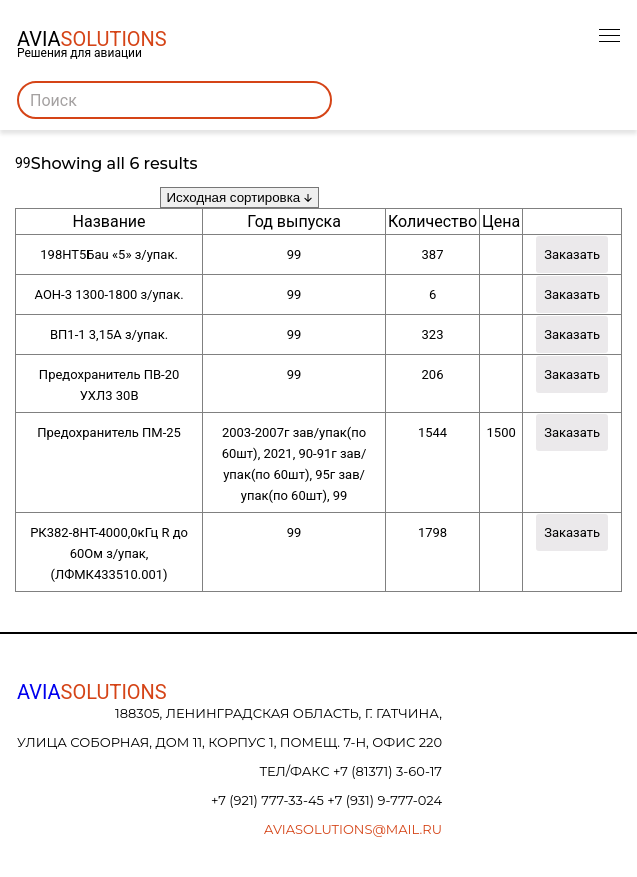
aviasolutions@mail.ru (353, 829)
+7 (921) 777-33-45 (269, 800)
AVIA (92, 692)
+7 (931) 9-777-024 (384, 800)
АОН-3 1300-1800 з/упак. (108, 294)
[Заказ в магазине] (239, 197)
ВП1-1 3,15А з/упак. (109, 334)
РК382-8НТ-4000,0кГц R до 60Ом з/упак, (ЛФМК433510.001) (109, 553)
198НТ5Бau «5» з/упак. (109, 254)
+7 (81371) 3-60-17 (387, 771)
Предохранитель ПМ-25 (109, 432)
